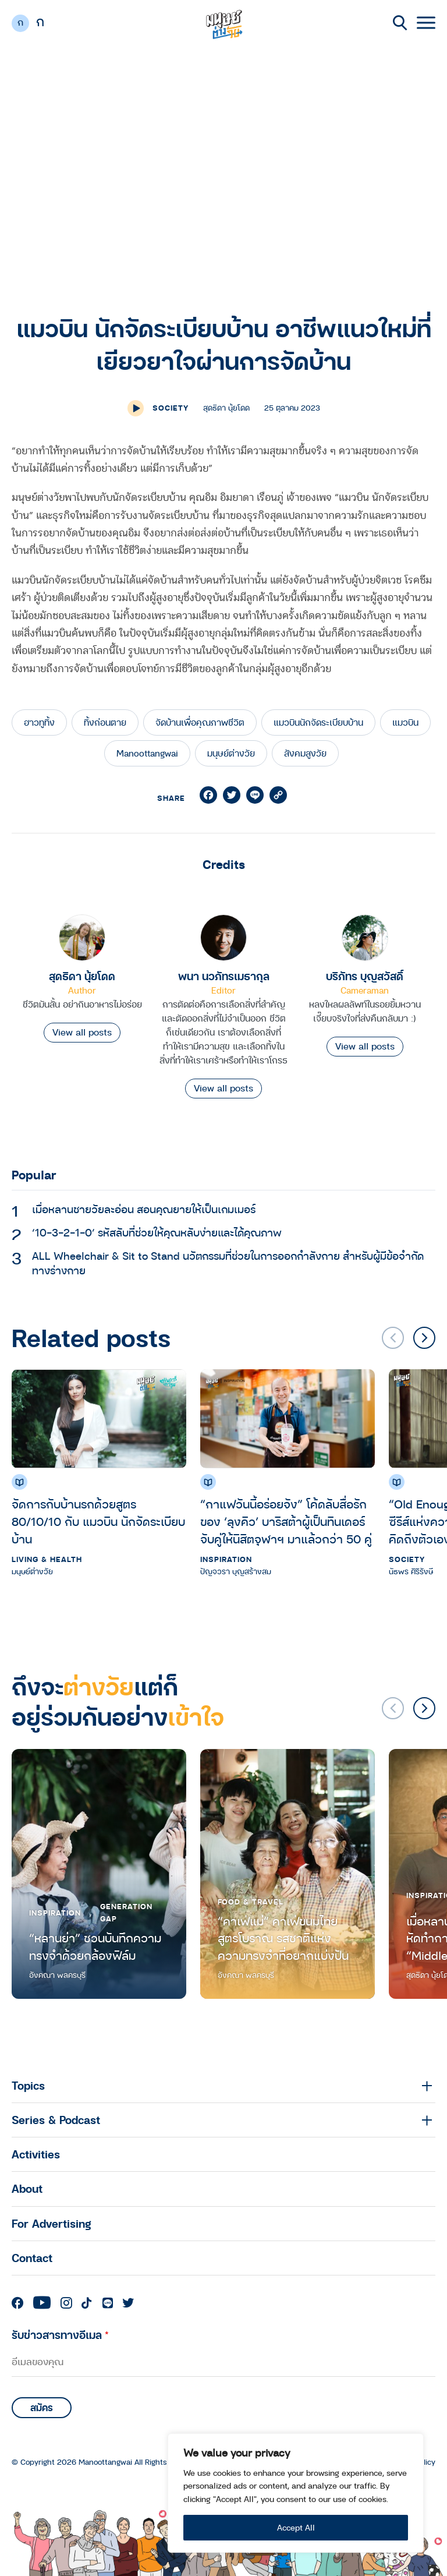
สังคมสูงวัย (305, 753)
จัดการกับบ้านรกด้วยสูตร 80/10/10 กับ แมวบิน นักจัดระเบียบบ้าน (98, 1521)
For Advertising (51, 2223)
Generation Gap (126, 1912)
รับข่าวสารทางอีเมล (60, 2334)
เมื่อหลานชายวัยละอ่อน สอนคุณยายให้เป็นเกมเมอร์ (144, 1209)
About (27, 2188)
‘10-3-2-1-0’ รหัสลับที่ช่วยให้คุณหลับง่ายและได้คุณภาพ (157, 1232)
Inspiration (226, 1559)
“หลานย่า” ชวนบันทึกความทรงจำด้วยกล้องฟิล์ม (95, 1947)
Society (170, 408)
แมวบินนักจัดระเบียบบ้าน (318, 722)
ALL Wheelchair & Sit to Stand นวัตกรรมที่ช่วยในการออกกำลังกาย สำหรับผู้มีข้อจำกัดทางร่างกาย (228, 1263)
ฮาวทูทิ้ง (39, 722)
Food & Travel (250, 1901)
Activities (36, 2154)
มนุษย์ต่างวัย (231, 753)
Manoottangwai (147, 753)
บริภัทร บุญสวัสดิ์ (364, 976)
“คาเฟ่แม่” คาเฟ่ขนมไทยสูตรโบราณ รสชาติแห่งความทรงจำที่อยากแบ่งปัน (283, 1938)
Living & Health (47, 1559)
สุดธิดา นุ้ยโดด (82, 976)
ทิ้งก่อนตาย (105, 722)
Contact (32, 2257)
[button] (424, 1338)
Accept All (296, 2527)
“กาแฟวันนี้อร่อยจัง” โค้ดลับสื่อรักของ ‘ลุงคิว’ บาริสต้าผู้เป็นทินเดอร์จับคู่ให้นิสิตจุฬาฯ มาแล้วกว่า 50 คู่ (286, 1521)
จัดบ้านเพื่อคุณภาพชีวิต (199, 722)
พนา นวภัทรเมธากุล (223, 976)
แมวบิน (405, 722)
